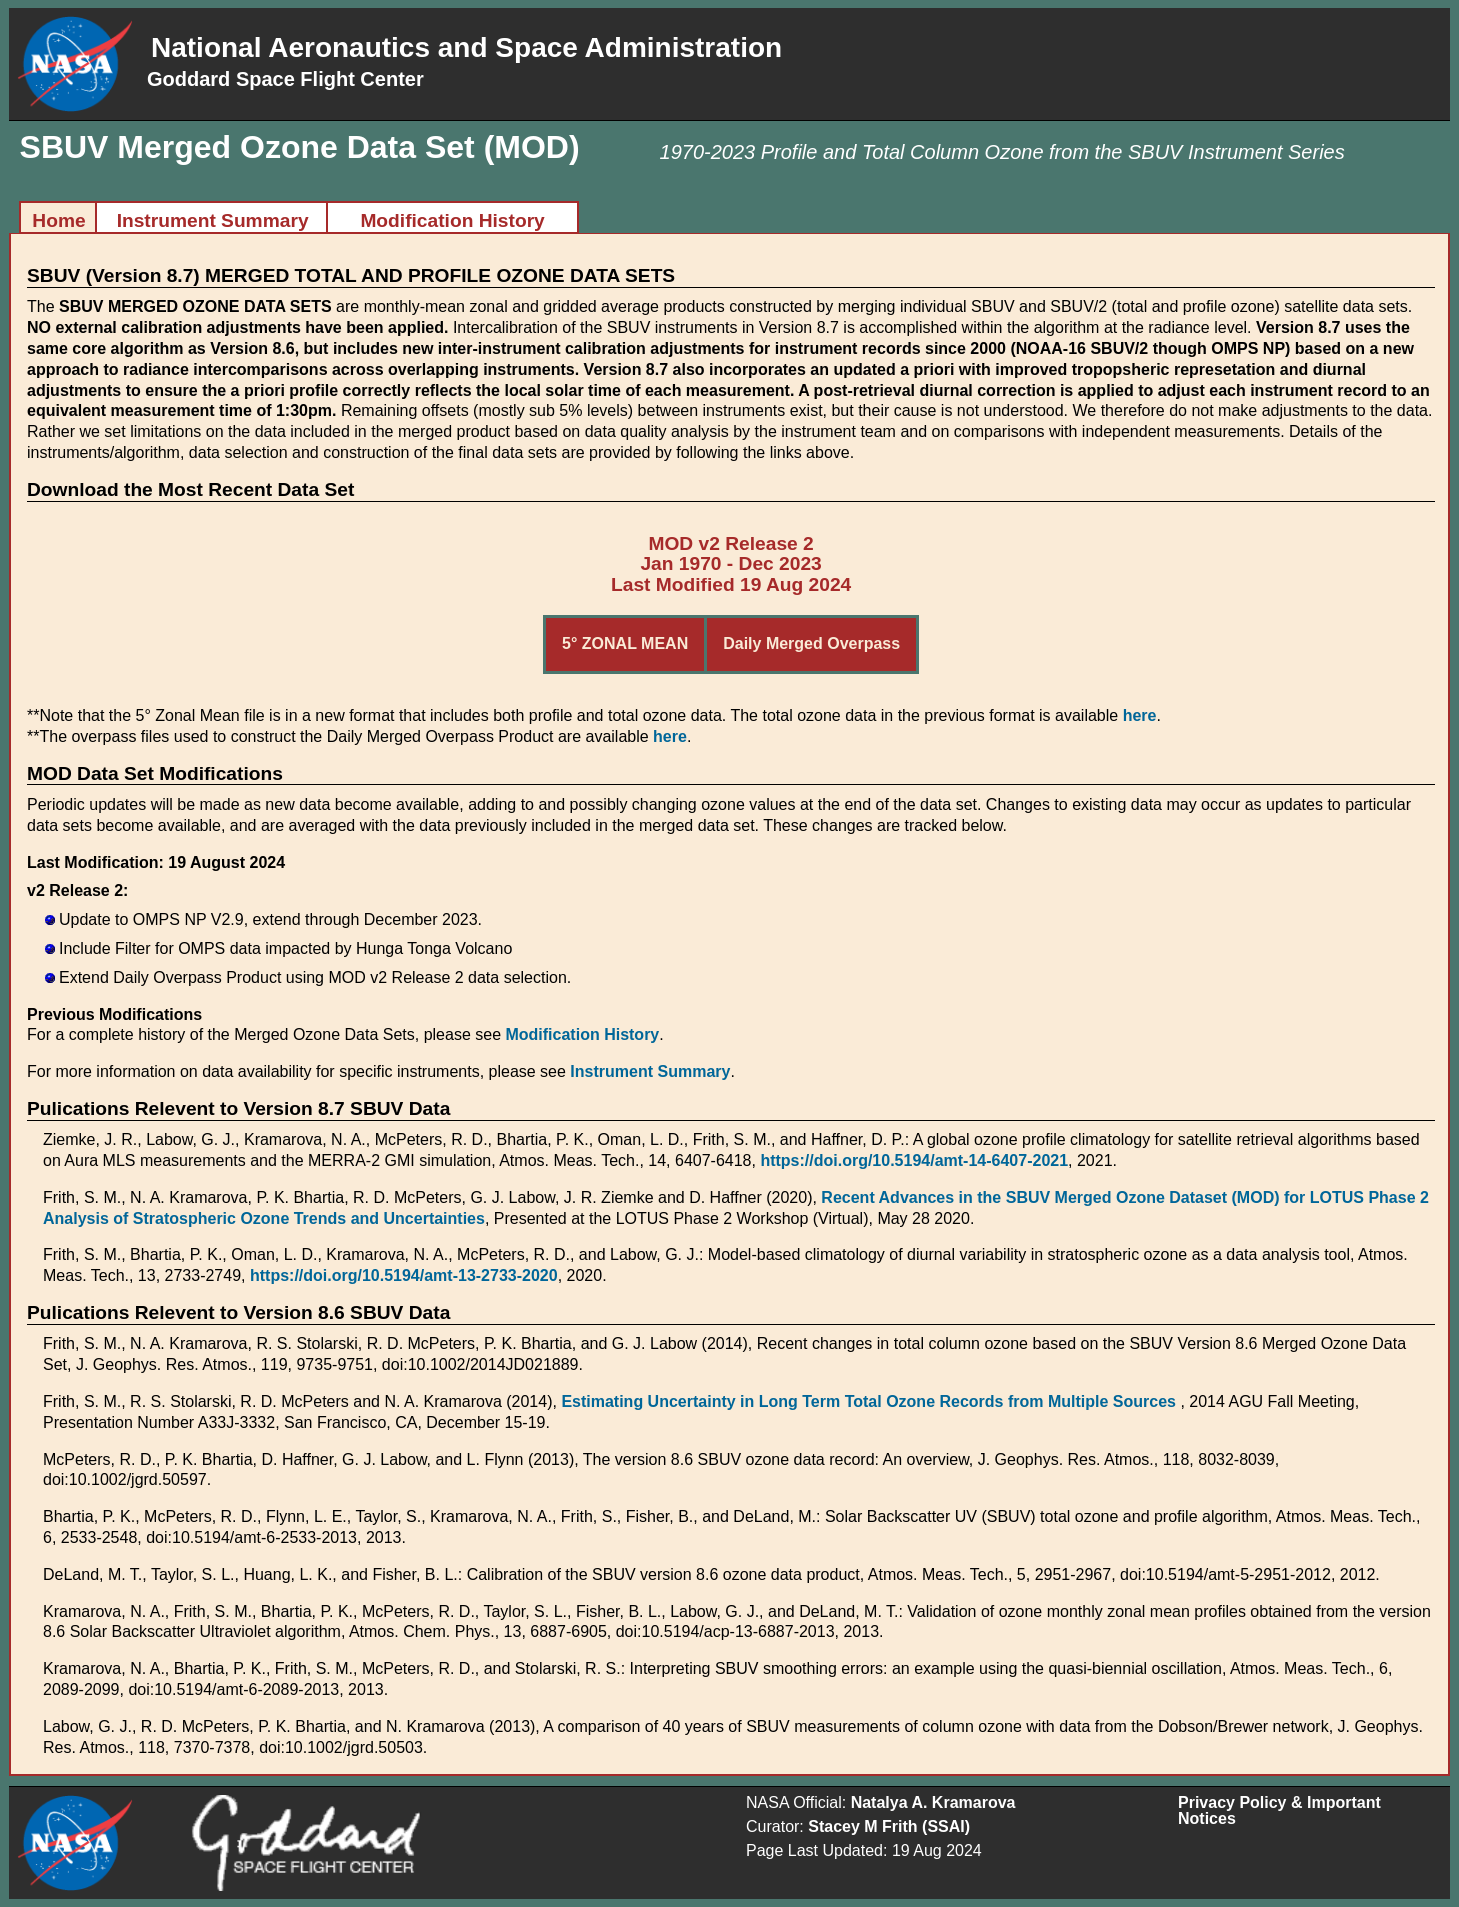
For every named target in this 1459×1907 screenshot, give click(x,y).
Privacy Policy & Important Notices (1279, 1810)
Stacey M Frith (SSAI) (889, 1826)
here (1140, 715)
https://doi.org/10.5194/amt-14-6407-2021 (914, 1160)
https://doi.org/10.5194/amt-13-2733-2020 (404, 1275)
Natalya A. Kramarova (933, 1802)
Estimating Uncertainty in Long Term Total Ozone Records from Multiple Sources (870, 1401)
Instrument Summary (213, 220)
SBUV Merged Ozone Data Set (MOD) (300, 147)
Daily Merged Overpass (811, 643)
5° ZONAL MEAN (625, 643)
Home (58, 220)
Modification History (452, 220)
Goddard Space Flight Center (285, 79)
